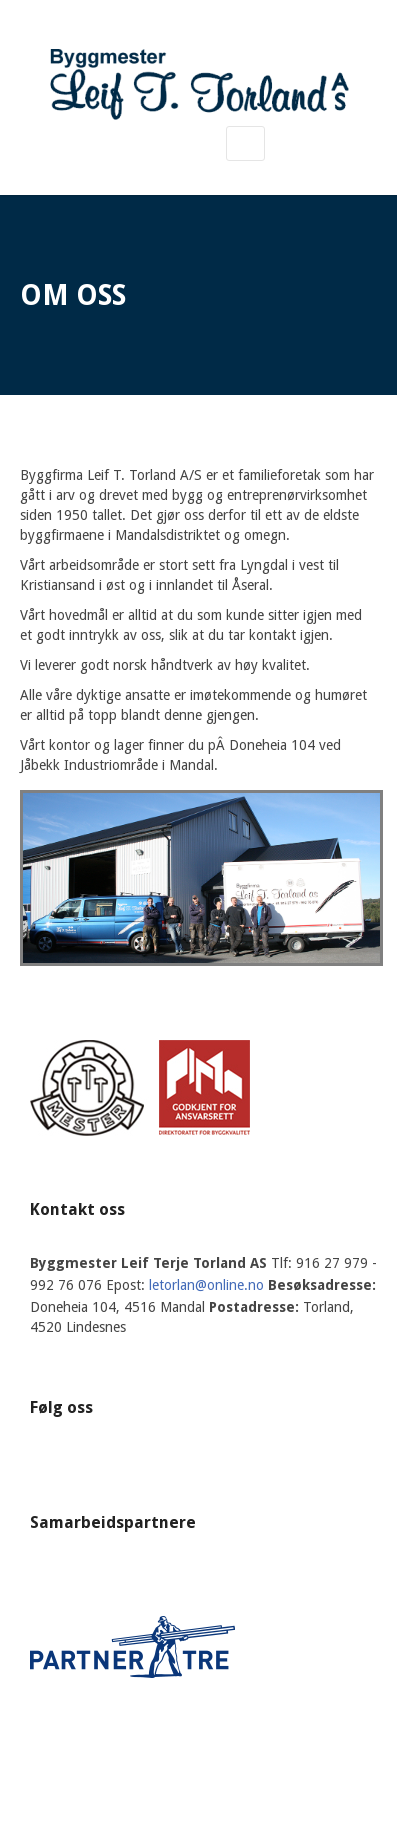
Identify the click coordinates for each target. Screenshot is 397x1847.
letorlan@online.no (206, 1285)
